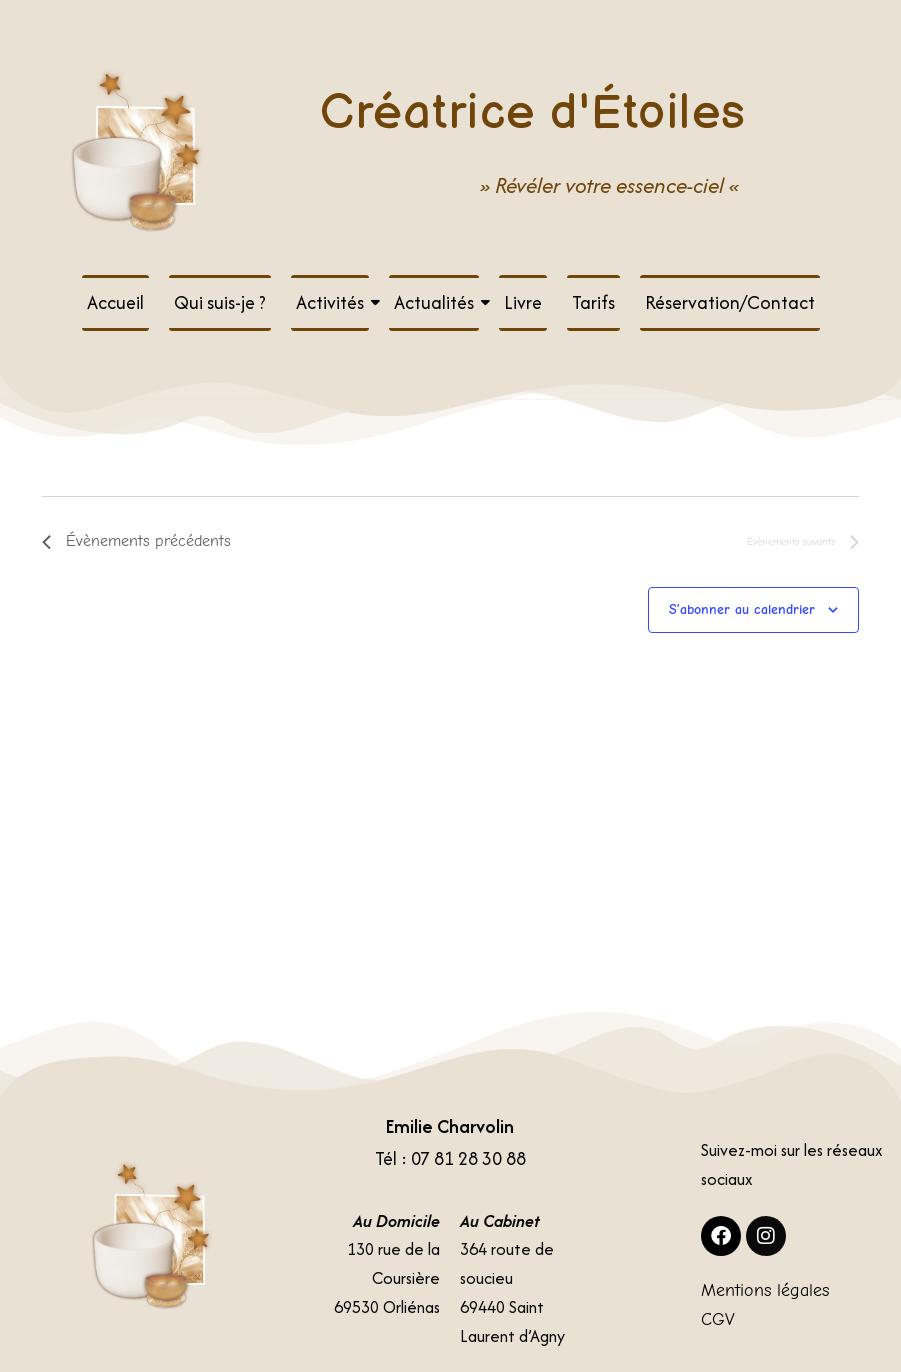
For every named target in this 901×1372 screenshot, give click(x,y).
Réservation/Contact (730, 302)
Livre (523, 302)
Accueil (115, 302)
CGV (718, 1319)
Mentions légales (765, 1290)
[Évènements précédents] (136, 542)
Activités (332, 302)
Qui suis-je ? (220, 302)
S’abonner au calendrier (742, 609)
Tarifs (593, 302)
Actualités (436, 302)
